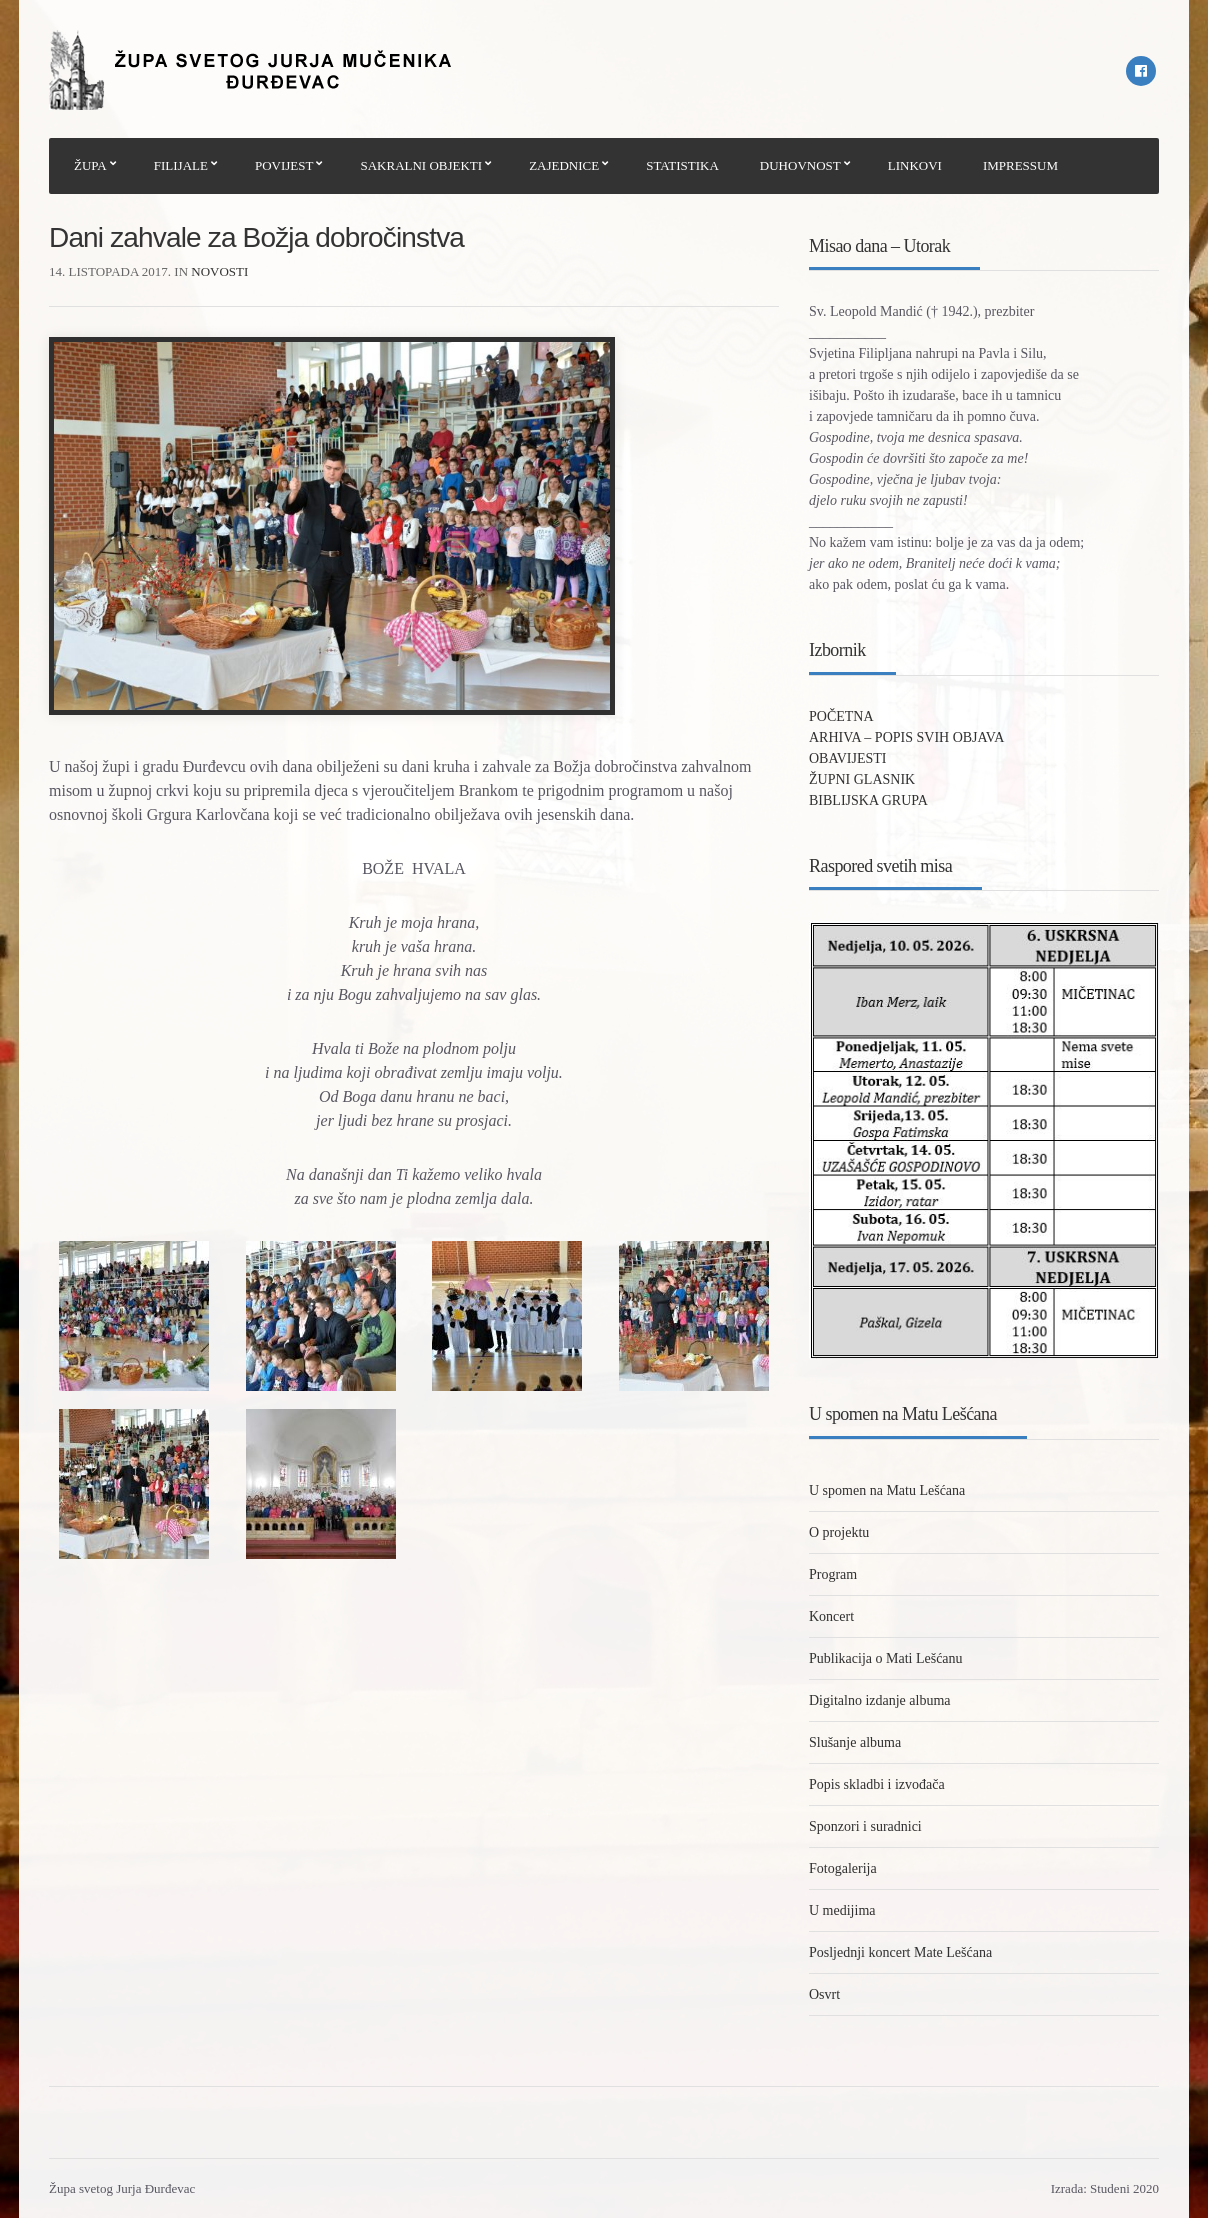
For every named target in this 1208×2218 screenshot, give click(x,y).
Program (833, 1574)
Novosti (219, 271)
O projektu (839, 1532)
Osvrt (824, 1994)
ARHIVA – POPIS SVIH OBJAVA (906, 737)
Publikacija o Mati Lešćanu (886, 1658)
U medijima (842, 1910)
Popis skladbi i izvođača (877, 1784)
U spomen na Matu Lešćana (887, 1490)
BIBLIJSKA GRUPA (868, 800)
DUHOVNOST (800, 165)
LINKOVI (915, 165)
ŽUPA (90, 165)
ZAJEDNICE (564, 165)
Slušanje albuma (855, 1742)
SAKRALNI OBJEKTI (421, 165)
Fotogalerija (843, 1868)
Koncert (831, 1616)
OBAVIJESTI (848, 758)
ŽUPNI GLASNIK (862, 779)
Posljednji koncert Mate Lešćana (900, 1952)
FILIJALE (181, 165)
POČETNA (841, 716)
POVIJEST (284, 165)
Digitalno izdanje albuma (880, 1700)
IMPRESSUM (1020, 165)
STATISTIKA (682, 165)
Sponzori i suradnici (865, 1826)
